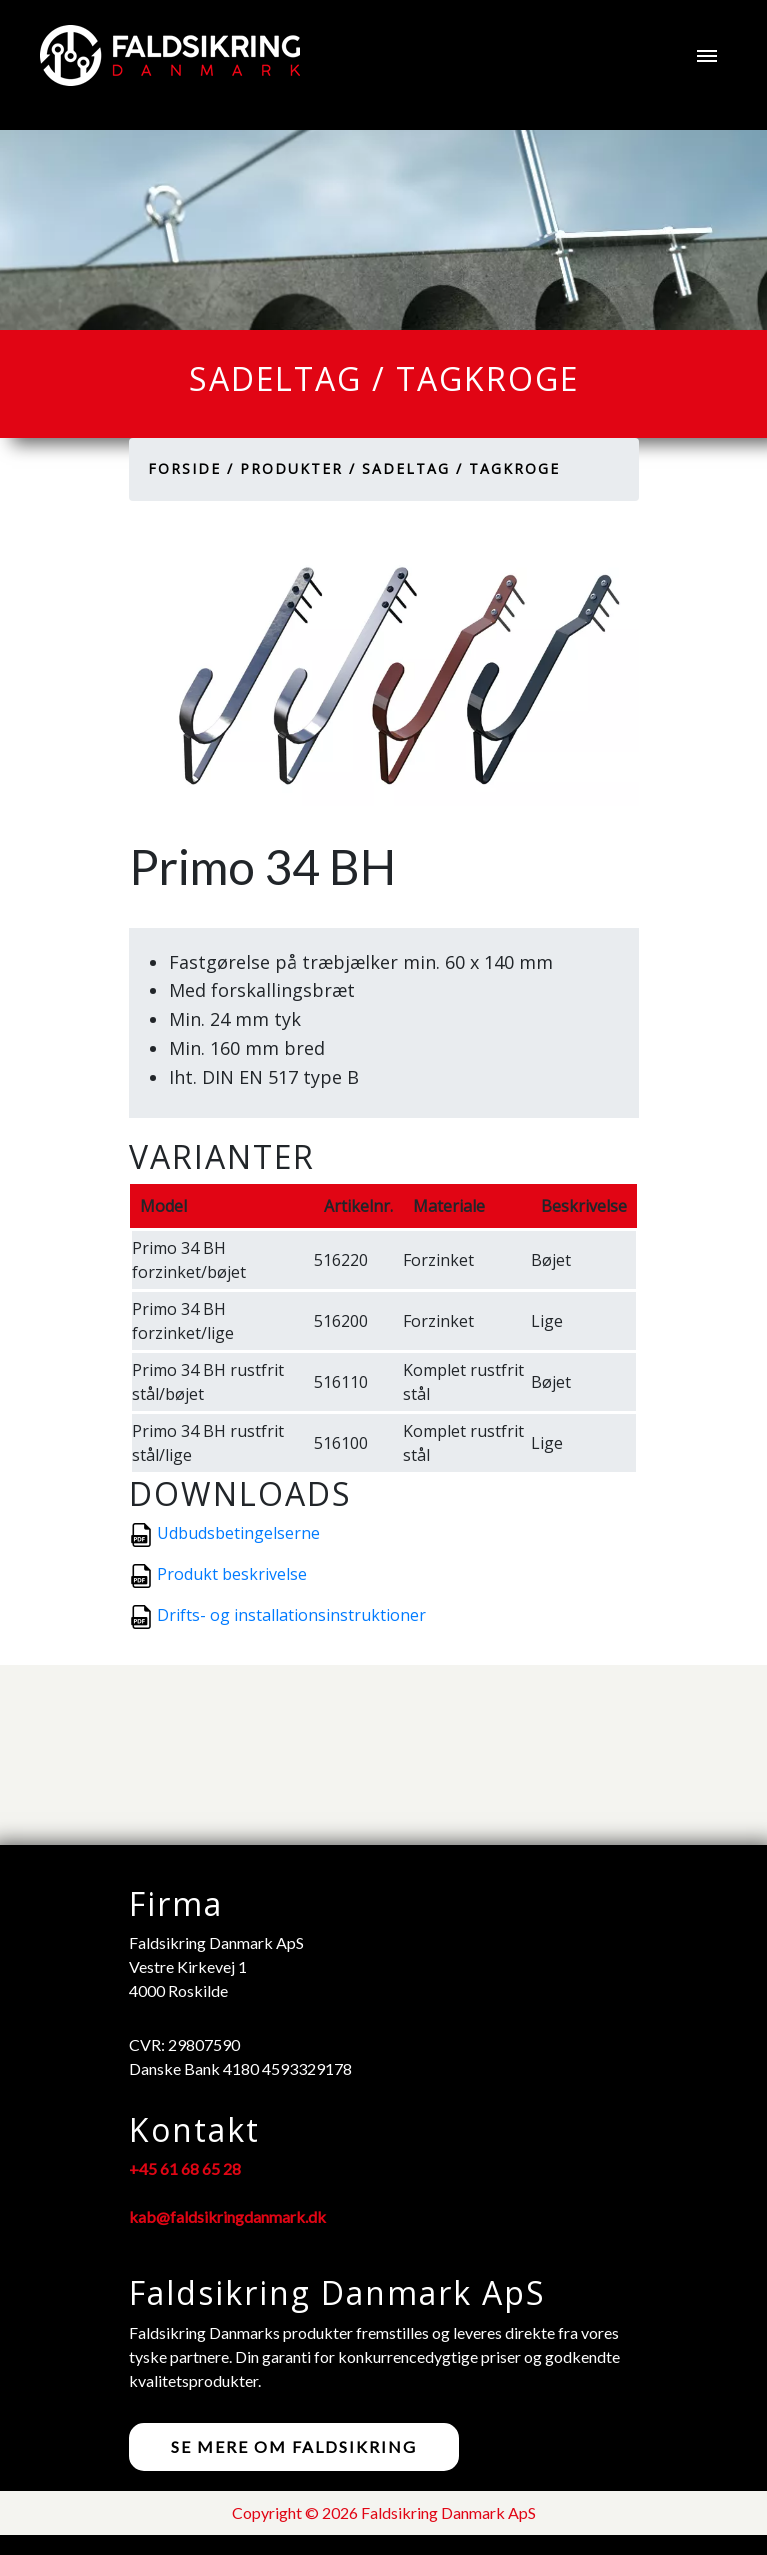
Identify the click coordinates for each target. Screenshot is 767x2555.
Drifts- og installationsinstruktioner (291, 1615)
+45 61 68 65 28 (185, 2168)
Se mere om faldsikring (294, 2446)
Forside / (191, 468)
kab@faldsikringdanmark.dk (227, 2216)
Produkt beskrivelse (232, 1574)
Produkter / (298, 468)
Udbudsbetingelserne (238, 1533)
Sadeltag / (412, 468)
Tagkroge (514, 468)
